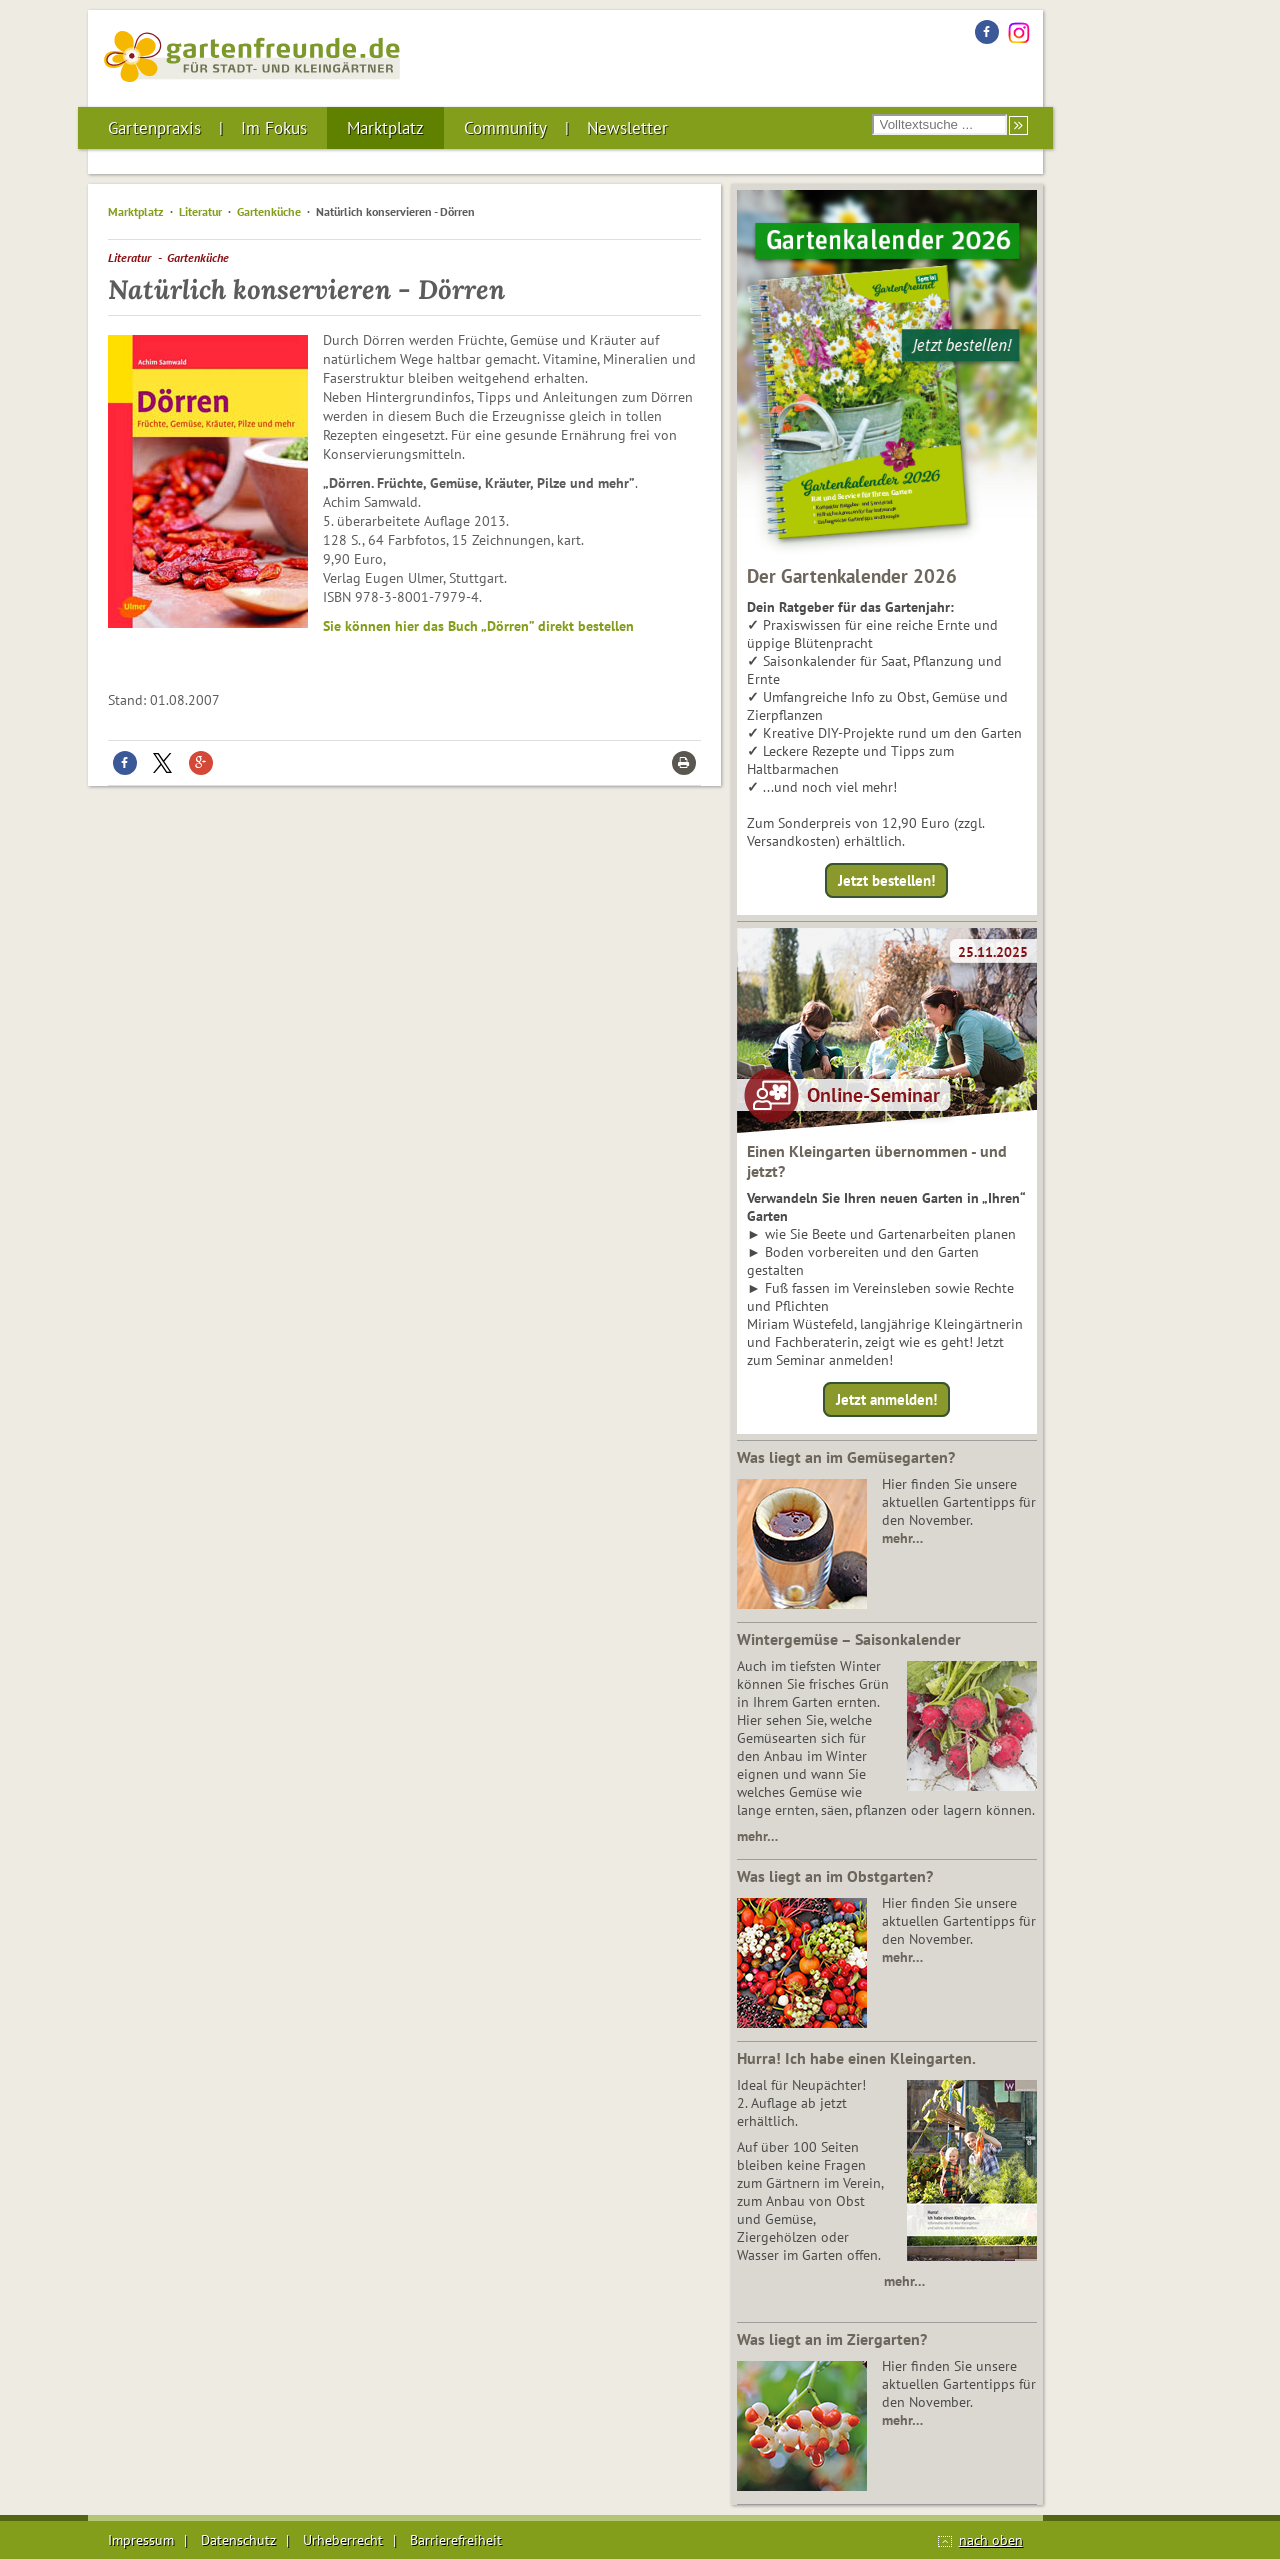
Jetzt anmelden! (886, 1399)
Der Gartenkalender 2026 (852, 576)
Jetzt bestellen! (886, 880)
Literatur (200, 211)
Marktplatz (385, 128)
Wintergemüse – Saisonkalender (849, 1639)
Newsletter (627, 128)
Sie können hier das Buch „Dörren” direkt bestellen (478, 626)
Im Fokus (274, 128)
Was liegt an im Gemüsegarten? (846, 1457)
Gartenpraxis (154, 128)
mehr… (902, 1538)
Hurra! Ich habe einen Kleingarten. (856, 2058)
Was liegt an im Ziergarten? (832, 2339)
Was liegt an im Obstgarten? (835, 1876)
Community (505, 128)
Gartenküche (269, 211)
